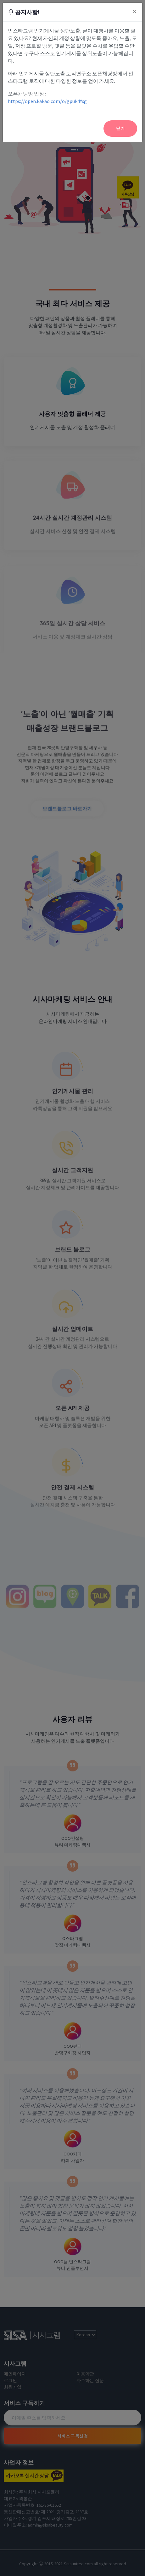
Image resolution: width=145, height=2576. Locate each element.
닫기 (120, 128)
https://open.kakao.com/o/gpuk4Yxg (47, 101)
